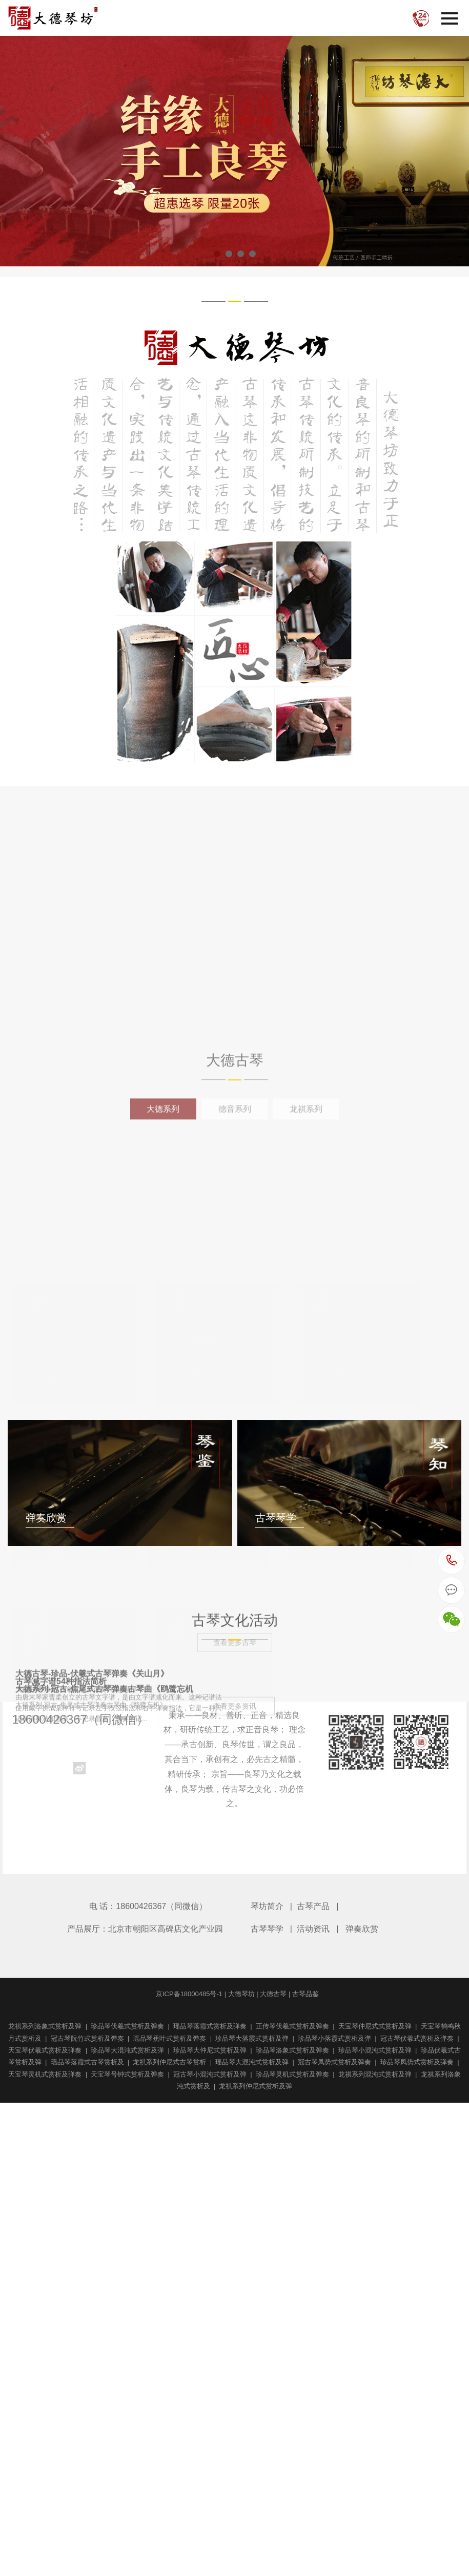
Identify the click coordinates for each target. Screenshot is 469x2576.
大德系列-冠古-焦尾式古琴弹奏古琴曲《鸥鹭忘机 (334, 2491)
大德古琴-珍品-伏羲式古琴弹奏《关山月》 (321, 2160)
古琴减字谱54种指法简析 (61, 2326)
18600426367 (451, 1560)
